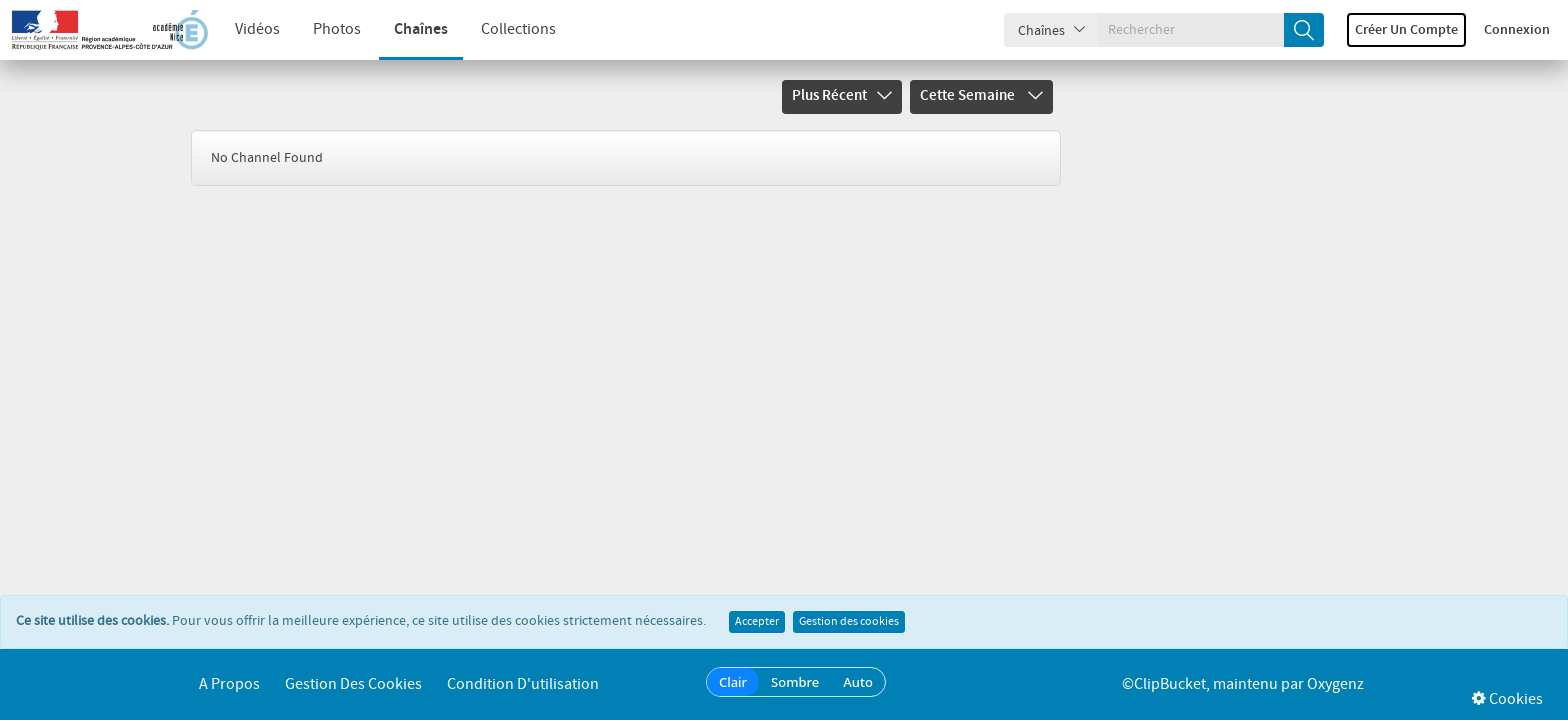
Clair (733, 682)
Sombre (795, 682)
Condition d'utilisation (523, 684)
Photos (337, 29)
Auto (858, 682)
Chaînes (421, 29)
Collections (518, 29)
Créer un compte (1406, 30)
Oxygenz (1335, 684)
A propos (229, 684)
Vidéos (257, 29)
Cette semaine (981, 96)
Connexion (1517, 30)
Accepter (757, 622)
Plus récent (842, 96)
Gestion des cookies (849, 622)
